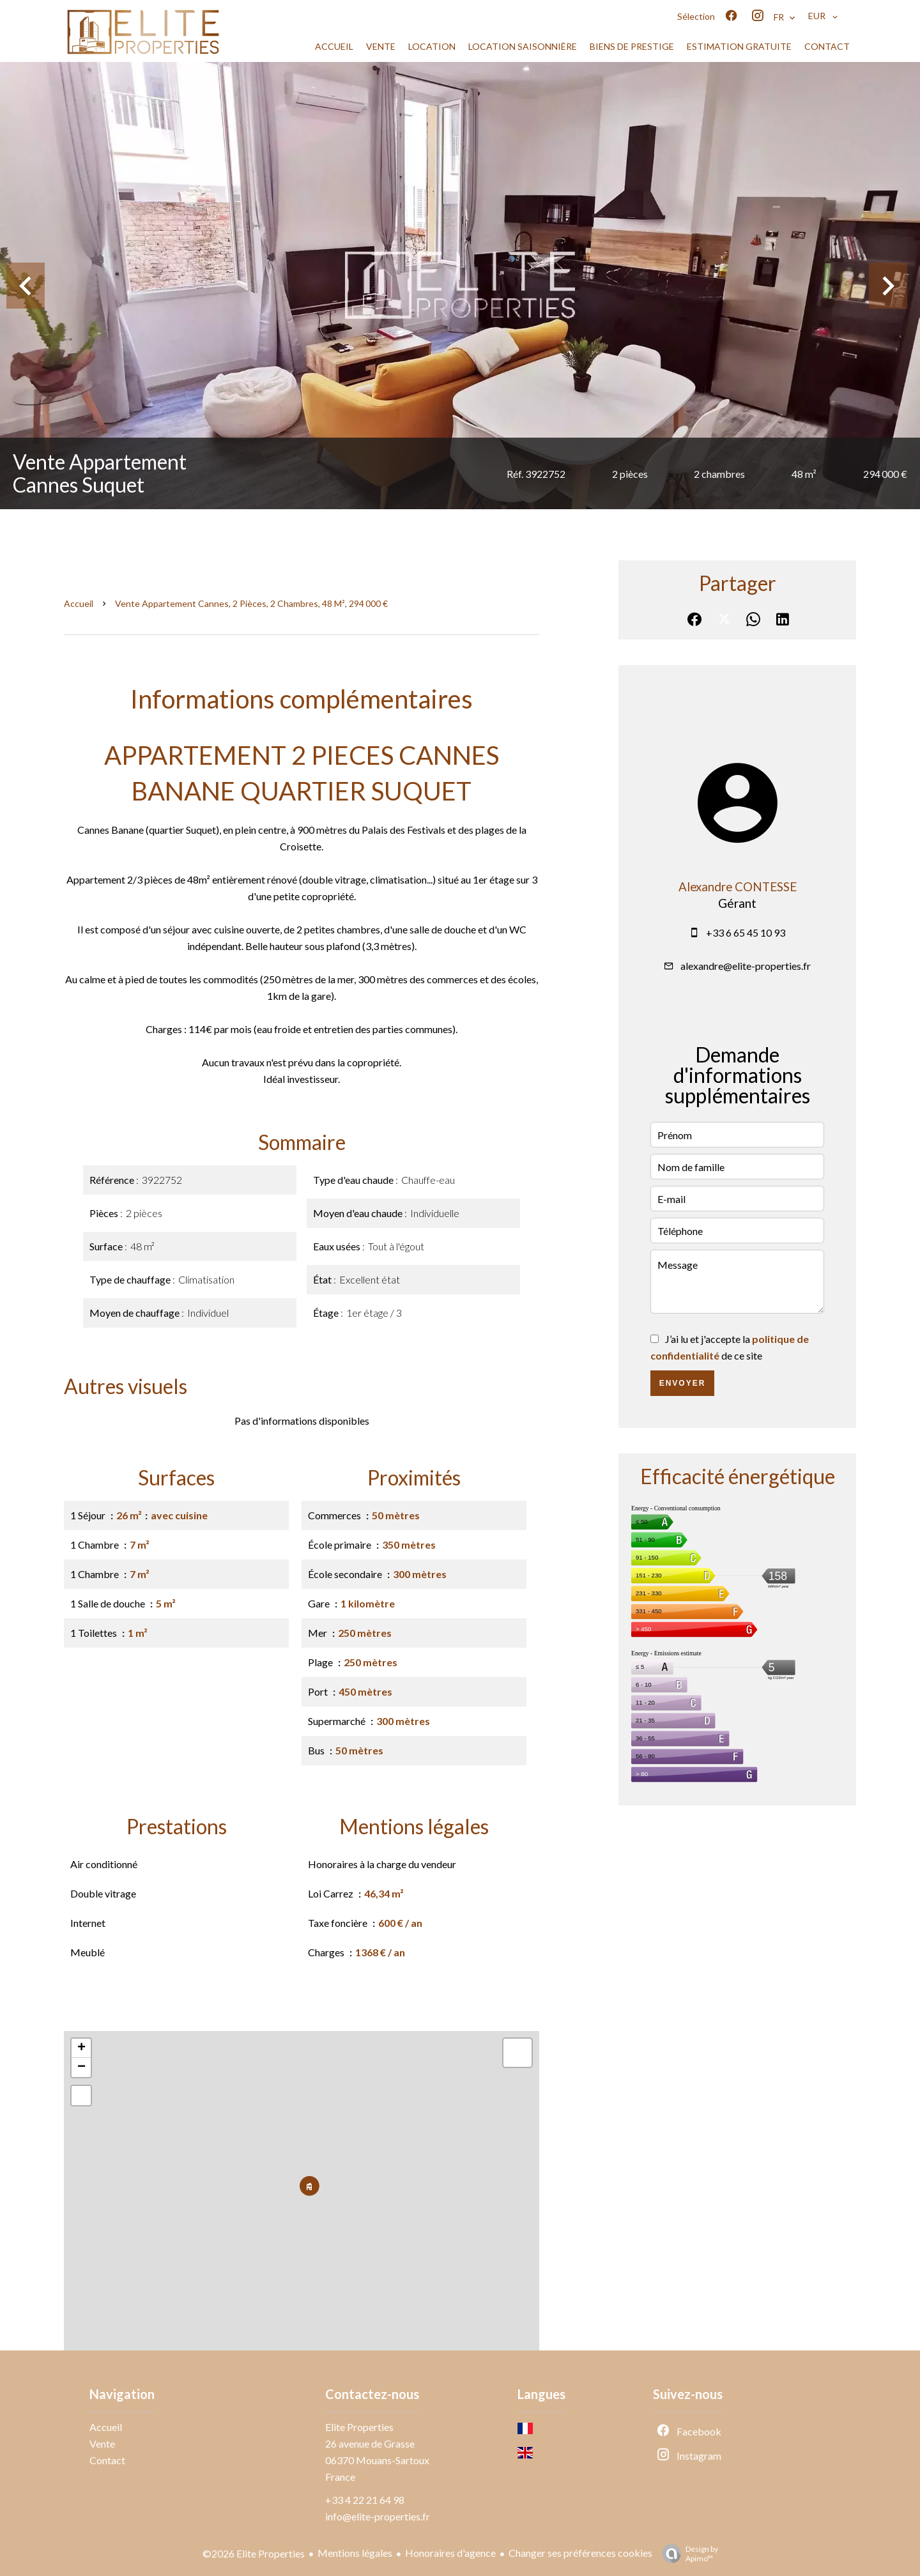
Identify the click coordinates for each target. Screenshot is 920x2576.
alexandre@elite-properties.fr (745, 966)
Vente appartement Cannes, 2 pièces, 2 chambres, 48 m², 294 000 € (251, 603)
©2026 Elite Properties (254, 2553)
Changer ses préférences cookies (580, 2553)
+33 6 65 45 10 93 (745, 932)
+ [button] (81, 2048)
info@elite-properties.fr (377, 2516)
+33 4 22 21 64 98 (364, 2500)
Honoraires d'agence (450, 2553)
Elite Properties (359, 2427)
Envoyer (682, 1383)
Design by (687, 2553)
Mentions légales (355, 2553)
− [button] (81, 2067)
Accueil (78, 603)
